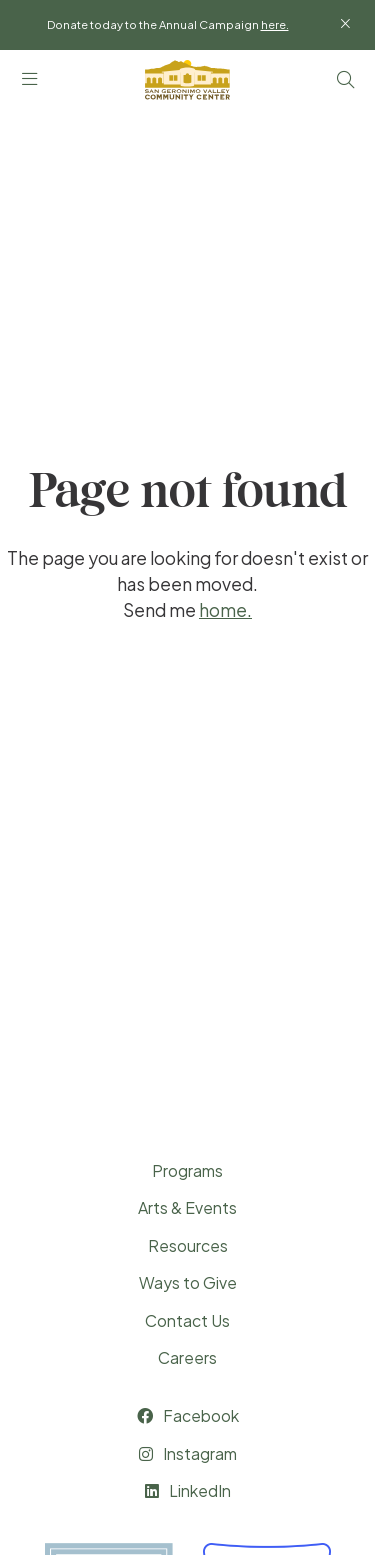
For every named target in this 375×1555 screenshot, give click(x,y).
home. (225, 610)
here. (275, 24)
